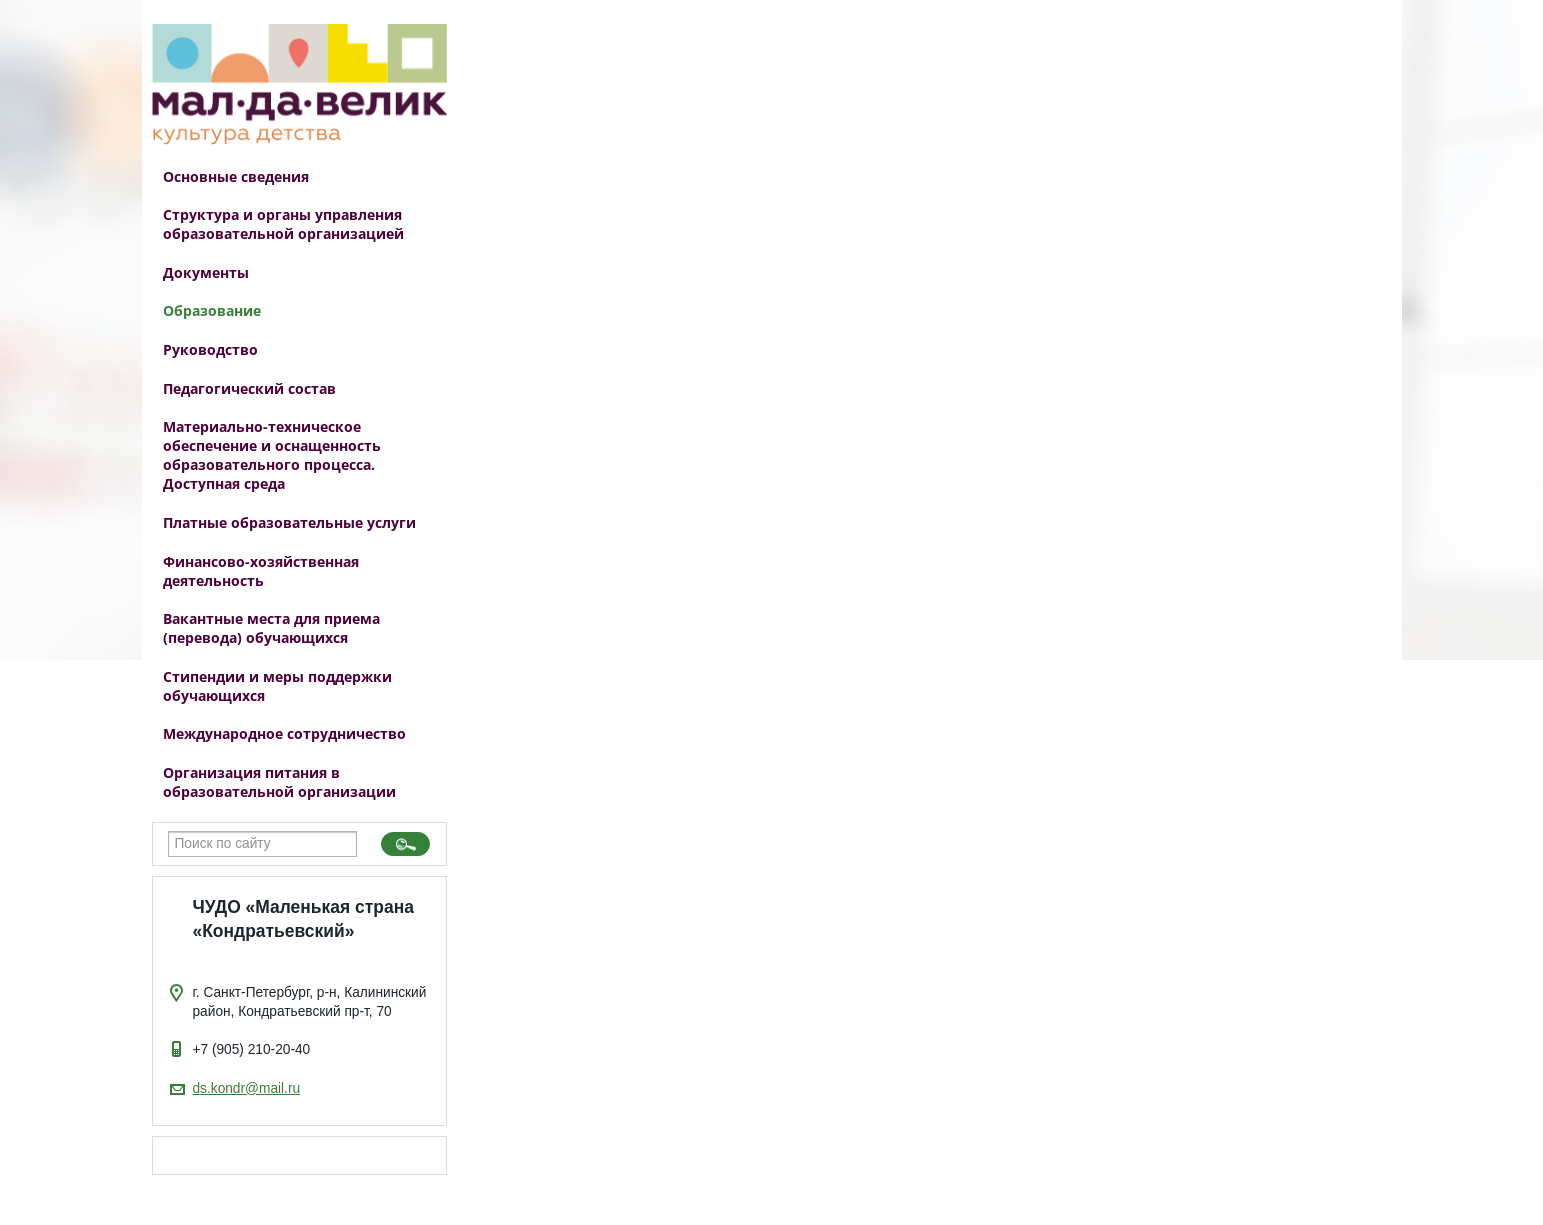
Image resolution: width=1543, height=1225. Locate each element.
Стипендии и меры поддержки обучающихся (277, 686)
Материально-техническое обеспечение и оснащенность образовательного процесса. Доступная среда (272, 455)
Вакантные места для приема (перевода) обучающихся (271, 628)
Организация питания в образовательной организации (279, 782)
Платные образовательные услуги (289, 522)
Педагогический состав (249, 388)
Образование (212, 310)
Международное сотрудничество (284, 733)
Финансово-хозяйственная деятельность (261, 571)
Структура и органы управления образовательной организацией (283, 224)
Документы (206, 272)
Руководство (210, 349)
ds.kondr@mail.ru (247, 1088)
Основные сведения (236, 176)
